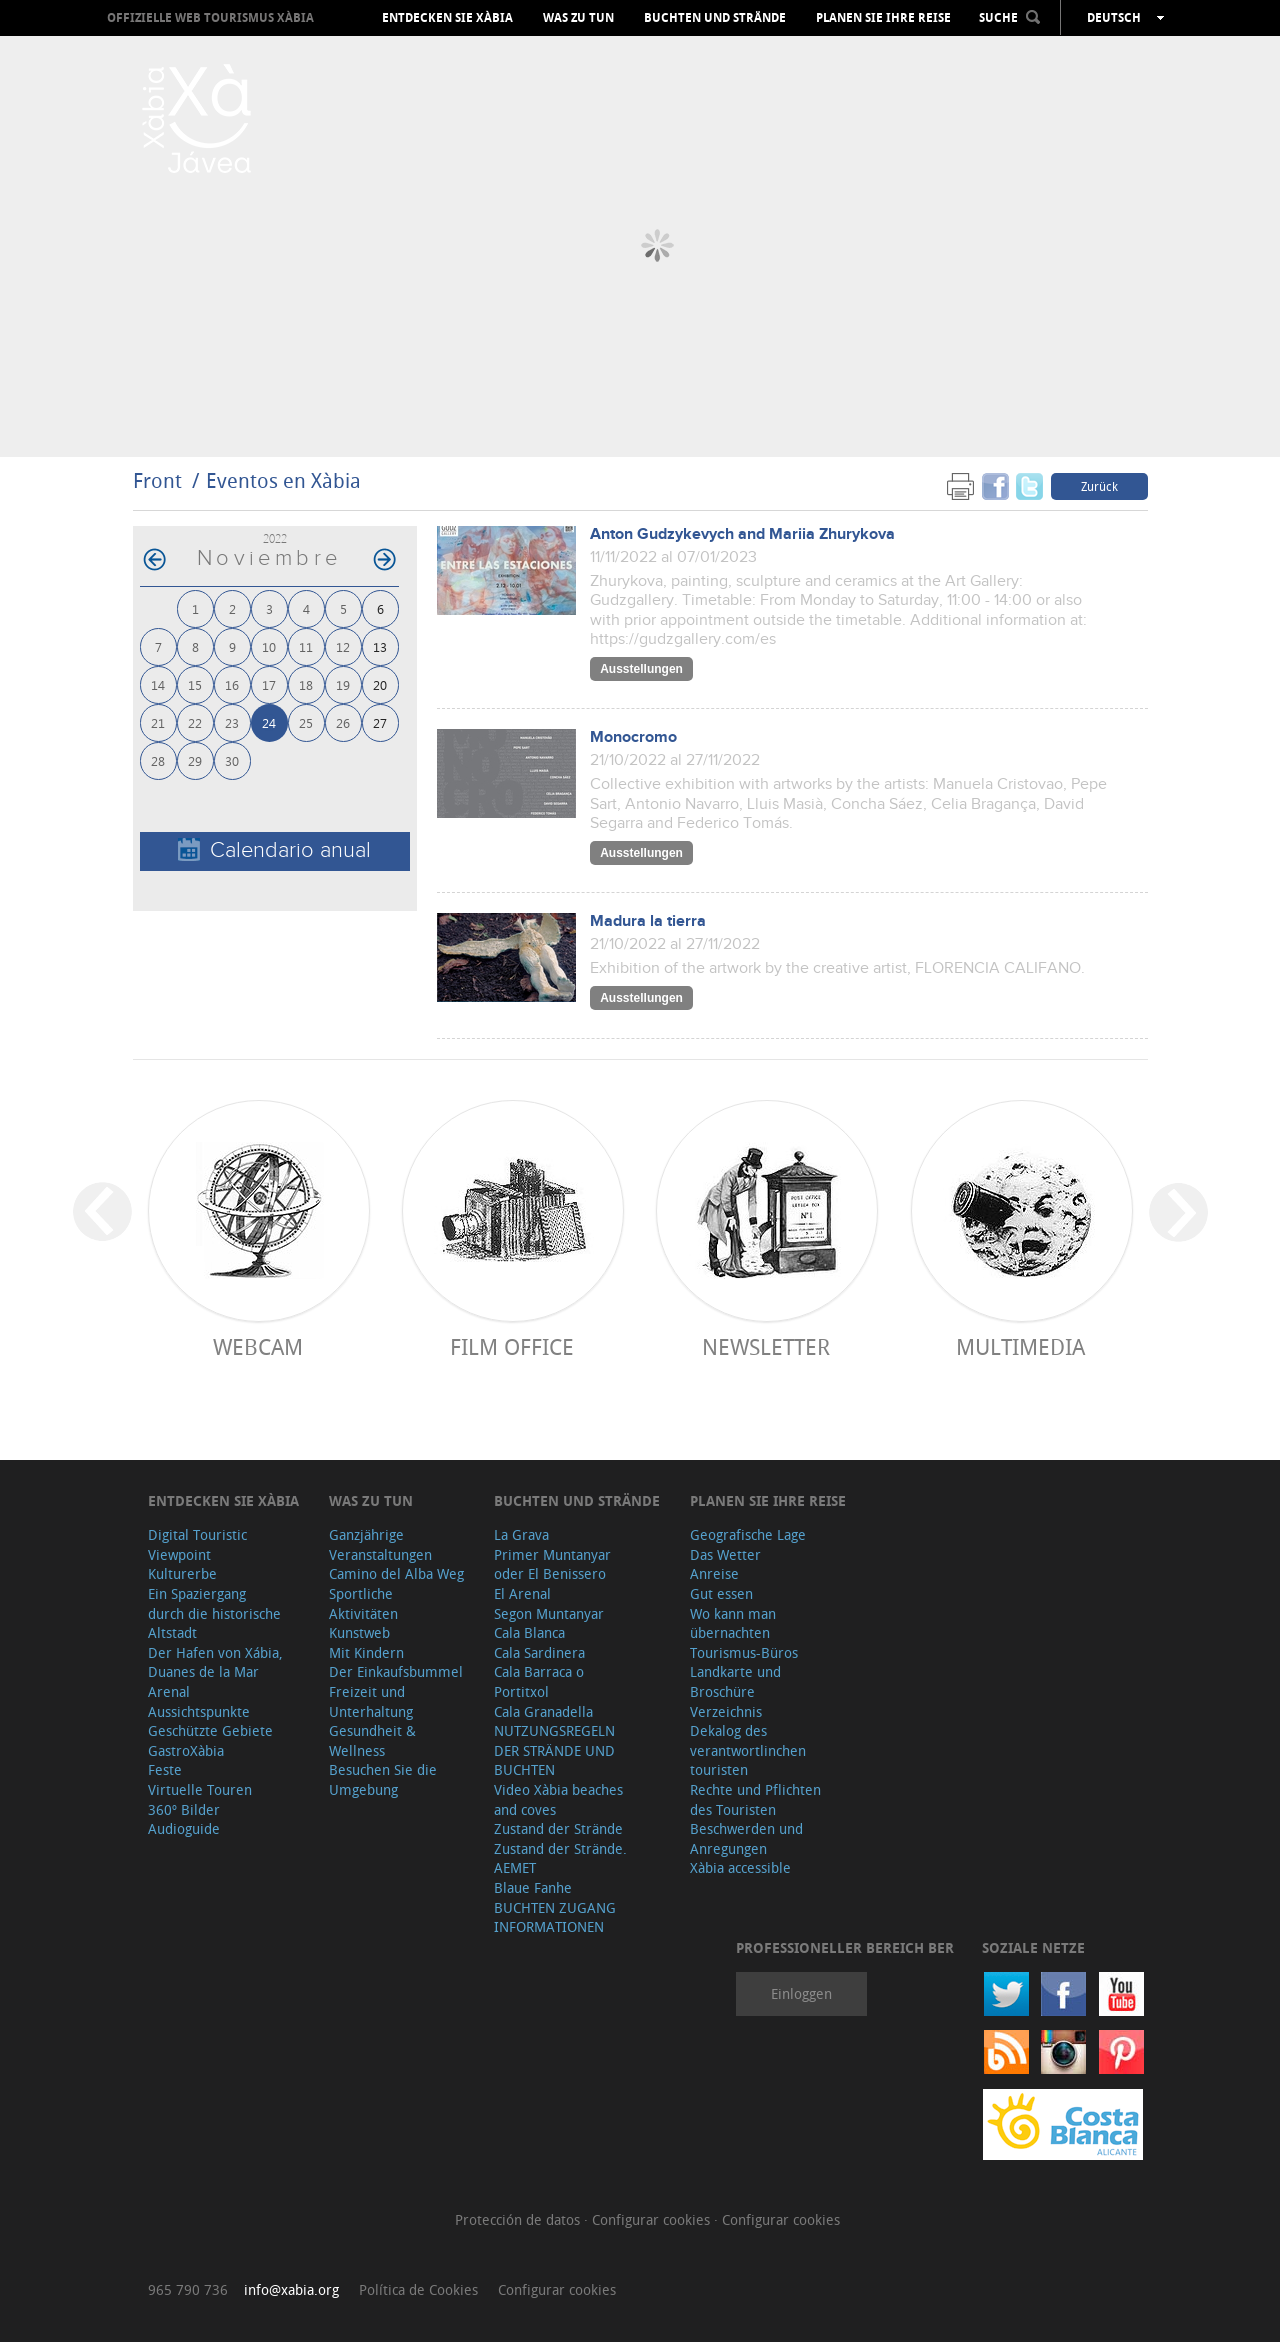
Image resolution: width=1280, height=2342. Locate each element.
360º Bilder (184, 1809)
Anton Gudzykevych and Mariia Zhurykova (742, 534)
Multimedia (1020, 1346)
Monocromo (633, 737)
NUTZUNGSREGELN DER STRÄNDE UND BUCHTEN (554, 1750)
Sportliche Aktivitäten (363, 1603)
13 (380, 646)
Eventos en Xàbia (283, 480)
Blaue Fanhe (533, 1887)
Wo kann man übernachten (733, 1623)
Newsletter (766, 1346)
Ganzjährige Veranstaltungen (380, 1544)
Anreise (714, 1573)
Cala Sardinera (539, 1652)
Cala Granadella (543, 1711)
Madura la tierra (648, 921)
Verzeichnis (726, 1711)
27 (380, 722)
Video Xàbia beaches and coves (558, 1799)
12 (343, 646)
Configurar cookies (653, 2219)
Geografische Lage (748, 1534)
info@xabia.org (291, 2289)
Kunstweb (359, 1632)
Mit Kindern (366, 1652)
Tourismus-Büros (744, 1652)
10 (269, 646)
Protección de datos (519, 2219)
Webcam (258, 1346)
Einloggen (801, 1993)
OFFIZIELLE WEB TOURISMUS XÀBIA (210, 17)
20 (380, 684)
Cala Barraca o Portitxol (539, 1681)
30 (232, 760)
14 (158, 684)
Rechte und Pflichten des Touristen (755, 1799)
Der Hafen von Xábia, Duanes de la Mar (215, 1662)
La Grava (521, 1534)
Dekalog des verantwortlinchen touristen (748, 1750)
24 (269, 722)
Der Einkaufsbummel (396, 1671)
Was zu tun (578, 18)
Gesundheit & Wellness (372, 1740)
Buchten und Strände (715, 18)
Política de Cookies (418, 2289)
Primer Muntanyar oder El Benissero (552, 1564)
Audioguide (184, 1828)
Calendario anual (274, 850)
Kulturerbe (182, 1573)
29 (195, 760)
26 (343, 722)
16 (232, 684)
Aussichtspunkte (199, 1711)
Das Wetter (725, 1554)
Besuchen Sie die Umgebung (383, 1779)
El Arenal (522, 1593)
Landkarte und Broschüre (735, 1681)
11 (306, 646)
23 (232, 722)
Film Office (512, 1346)
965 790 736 (188, 2289)
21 (158, 722)
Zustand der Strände (558, 1828)
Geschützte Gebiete (210, 1730)
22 (195, 722)
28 (158, 760)
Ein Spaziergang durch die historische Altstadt (214, 1613)
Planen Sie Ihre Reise (883, 18)
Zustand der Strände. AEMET (560, 1858)
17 (269, 684)
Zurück (1099, 486)
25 (306, 722)
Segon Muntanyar (549, 1613)
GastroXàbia (186, 1750)
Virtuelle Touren (200, 1789)
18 (306, 684)
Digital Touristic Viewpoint (197, 1544)
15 (195, 684)
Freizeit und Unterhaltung (371, 1701)
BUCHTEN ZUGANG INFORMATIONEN (555, 1917)
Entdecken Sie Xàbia (447, 18)
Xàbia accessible (740, 1867)
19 (343, 684)
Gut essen (721, 1593)
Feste (165, 1769)
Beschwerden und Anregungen (746, 1838)
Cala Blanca (529, 1632)
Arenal (169, 1691)
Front (157, 480)
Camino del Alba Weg (396, 1573)
